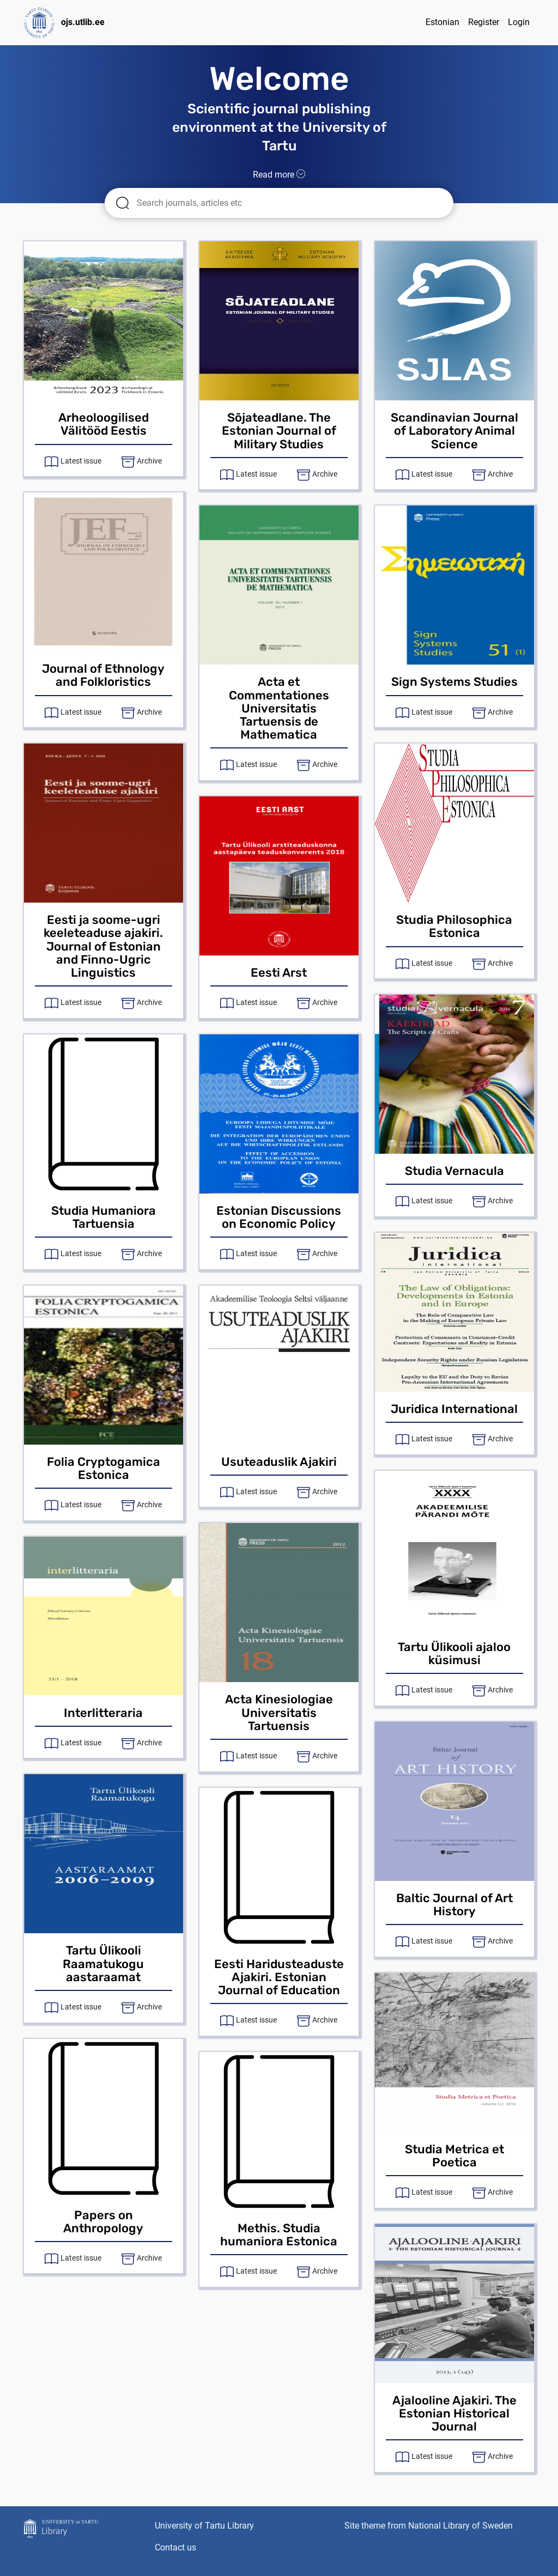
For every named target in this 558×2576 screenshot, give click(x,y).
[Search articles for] (287, 202)
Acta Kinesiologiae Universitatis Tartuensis (279, 1712)
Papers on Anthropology (103, 2222)
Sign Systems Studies (454, 681)
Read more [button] (279, 174)
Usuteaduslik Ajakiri (279, 1461)
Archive (149, 460)
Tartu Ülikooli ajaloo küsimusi (454, 1653)
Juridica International (454, 1409)
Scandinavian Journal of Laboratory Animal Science (454, 430)
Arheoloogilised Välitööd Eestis (103, 424)
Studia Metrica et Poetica (454, 2156)
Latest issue (80, 460)
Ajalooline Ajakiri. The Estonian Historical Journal (454, 2413)
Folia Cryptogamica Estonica (103, 1468)
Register (483, 22)
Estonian (442, 22)
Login (519, 22)
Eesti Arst (279, 972)
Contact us (175, 2547)
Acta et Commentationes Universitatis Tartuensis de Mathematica (279, 708)
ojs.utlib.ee (64, 22)
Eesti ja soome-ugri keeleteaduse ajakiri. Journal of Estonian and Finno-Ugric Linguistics (103, 946)
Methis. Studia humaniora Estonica (278, 2235)
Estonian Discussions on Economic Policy (278, 1217)
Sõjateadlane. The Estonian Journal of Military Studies (279, 430)
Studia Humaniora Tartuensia (103, 1217)
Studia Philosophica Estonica (454, 926)
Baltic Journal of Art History (454, 1905)
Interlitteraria (103, 1713)
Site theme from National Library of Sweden (428, 2525)
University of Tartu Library (204, 2525)
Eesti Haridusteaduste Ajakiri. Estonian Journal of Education (279, 1977)
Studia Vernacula (454, 1171)
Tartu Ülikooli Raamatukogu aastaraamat (103, 1963)
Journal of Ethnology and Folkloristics (103, 675)
